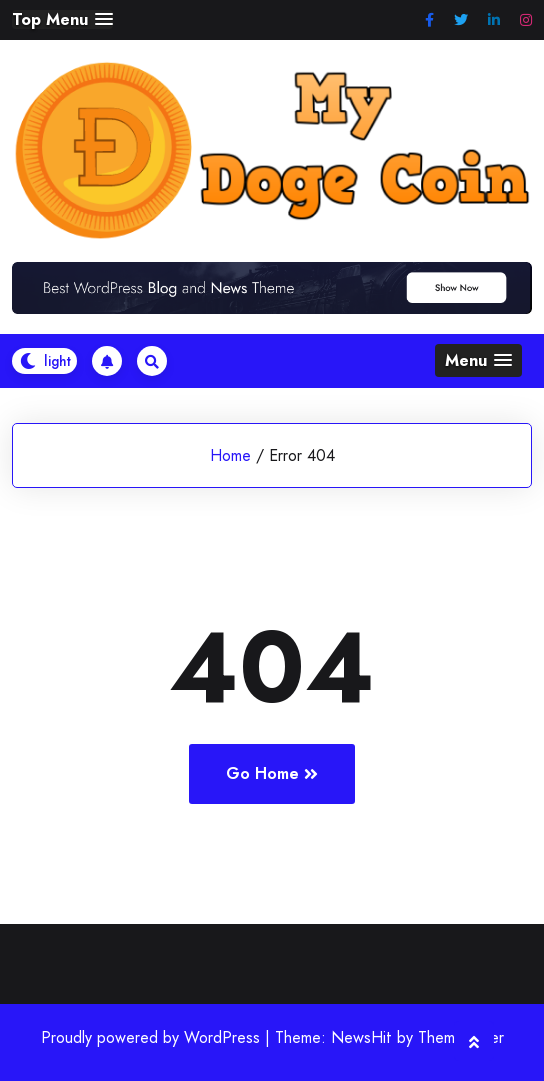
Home (230, 455)
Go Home (272, 773)
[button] (62, 19)
